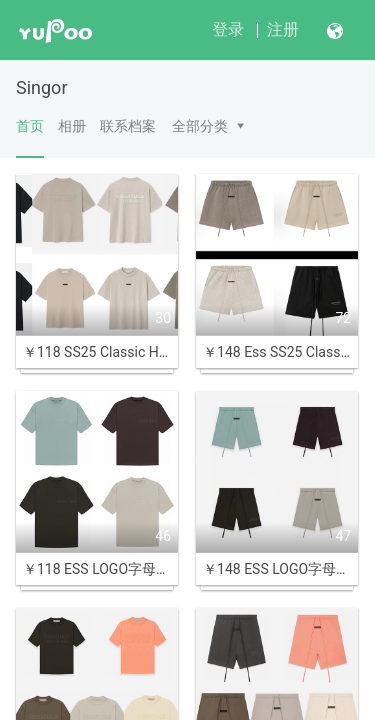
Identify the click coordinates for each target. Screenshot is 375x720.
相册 (72, 126)
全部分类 (200, 126)
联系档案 (128, 126)
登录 (228, 29)
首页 (30, 138)
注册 (283, 29)
